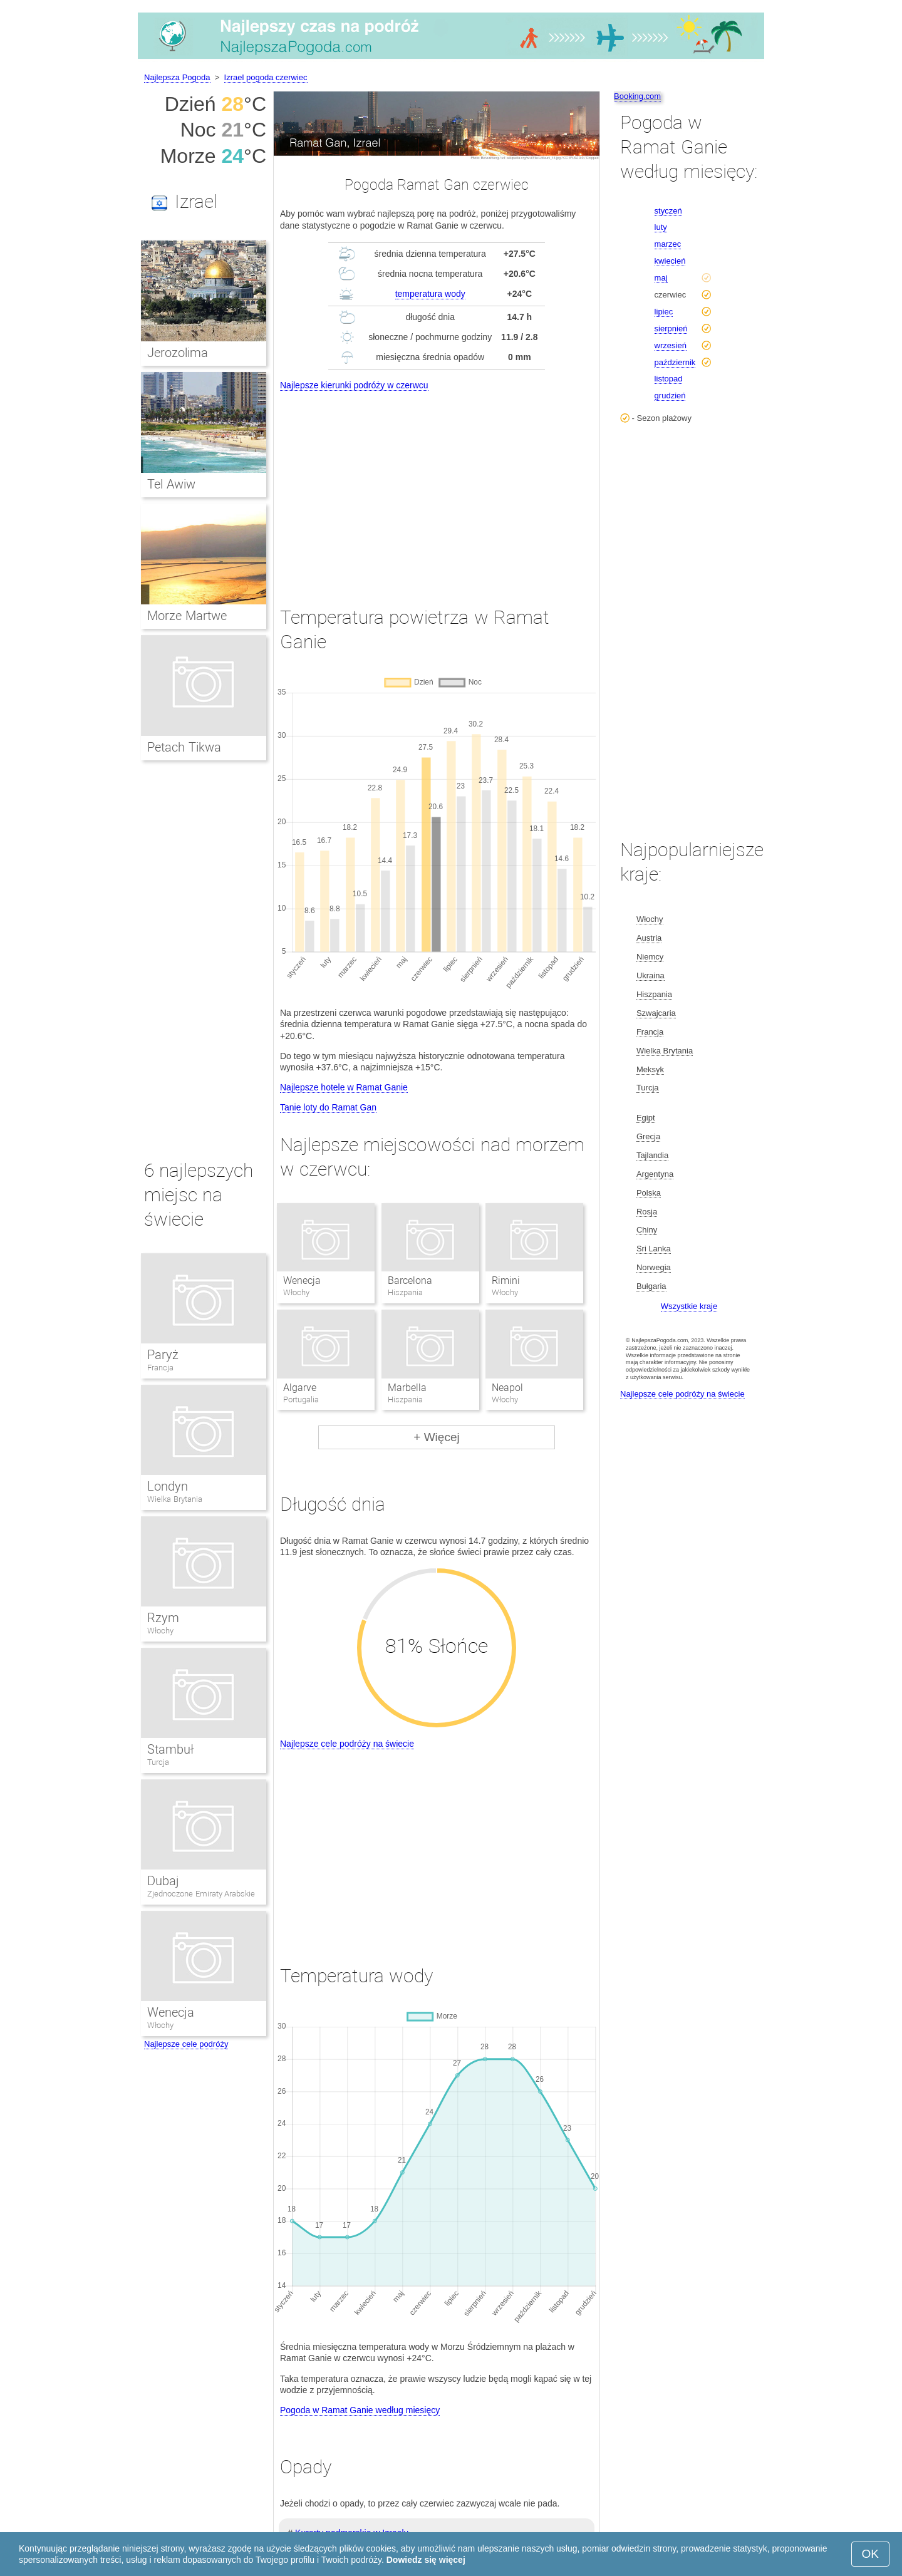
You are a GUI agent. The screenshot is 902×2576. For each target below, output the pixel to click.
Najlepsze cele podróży (186, 2044)
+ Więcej (436, 1437)
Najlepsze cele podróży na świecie (347, 1744)
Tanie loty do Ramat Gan (328, 1107)
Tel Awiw (171, 484)
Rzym (163, 1617)
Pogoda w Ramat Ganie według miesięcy (360, 2410)
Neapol (507, 1388)
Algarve (299, 1388)
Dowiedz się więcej (425, 2560)
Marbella (407, 1388)
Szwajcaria (656, 1013)
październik (675, 362)
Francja (160, 1367)
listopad (669, 378)
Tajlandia (652, 1155)
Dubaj (163, 1880)
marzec (668, 244)
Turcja (158, 1762)
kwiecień (670, 261)
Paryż (163, 1354)
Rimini (506, 1280)
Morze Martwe (187, 615)
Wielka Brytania (174, 1499)
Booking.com (637, 96)
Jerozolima (177, 352)
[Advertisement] (436, 487)
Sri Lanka (653, 1248)
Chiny (646, 1229)
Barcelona (410, 1280)
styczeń (668, 210)
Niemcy (649, 956)
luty (661, 227)
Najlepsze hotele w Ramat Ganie (344, 1087)
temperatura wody (430, 294)
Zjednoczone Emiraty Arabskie (201, 1893)
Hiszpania (654, 994)
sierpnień (671, 328)
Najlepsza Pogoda (177, 77)
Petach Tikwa (184, 747)
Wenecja (302, 1280)
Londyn (167, 1486)
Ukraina (650, 975)
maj (661, 277)
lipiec (664, 311)
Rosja (646, 1211)
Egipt (645, 1117)
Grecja (648, 1136)
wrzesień (671, 345)
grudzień (670, 395)
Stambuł (170, 1749)
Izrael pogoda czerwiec (266, 77)
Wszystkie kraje (689, 1306)
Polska (648, 1192)
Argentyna (654, 1174)
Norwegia (653, 1267)
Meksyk (650, 1069)
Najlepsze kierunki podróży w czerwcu (354, 385)
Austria (648, 938)
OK (870, 2553)
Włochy (160, 1630)
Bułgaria (651, 1286)
